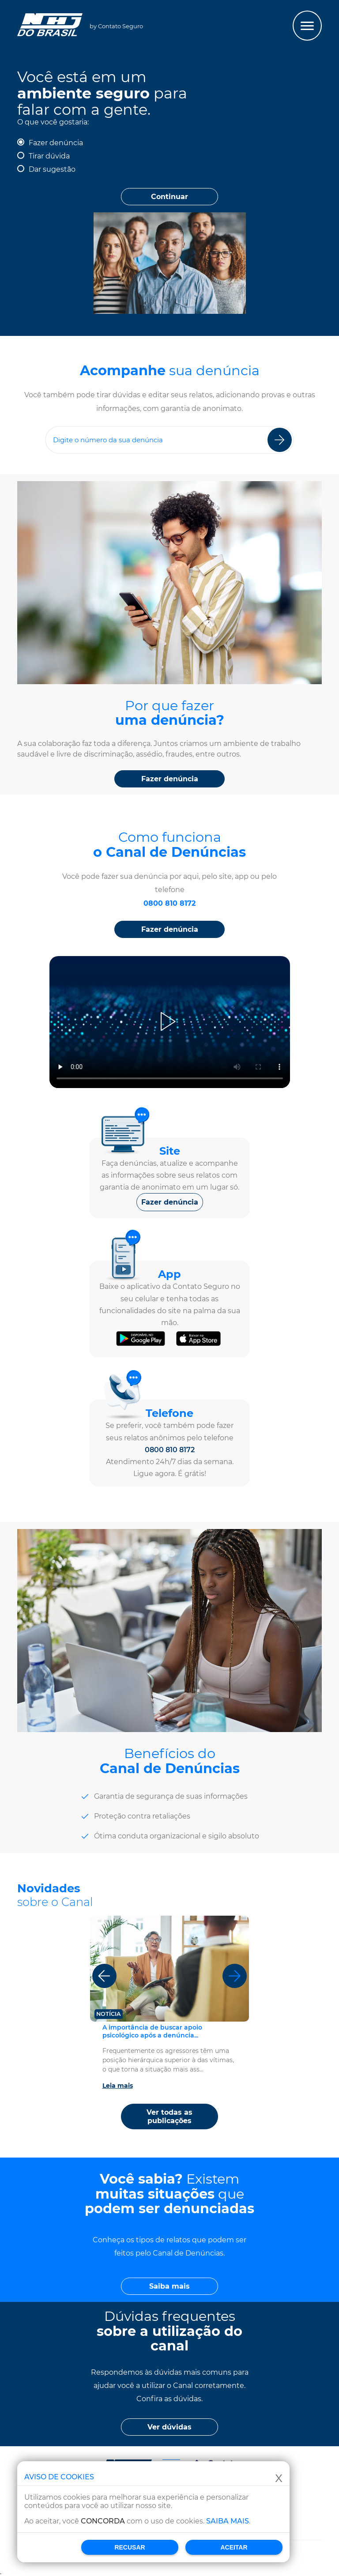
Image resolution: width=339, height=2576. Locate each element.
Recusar (129, 2547)
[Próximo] (234, 1976)
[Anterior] (104, 1976)
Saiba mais (227, 2521)
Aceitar (233, 2547)
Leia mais (117, 2086)
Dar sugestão (52, 169)
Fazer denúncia (56, 143)
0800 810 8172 (169, 903)
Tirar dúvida (49, 156)
